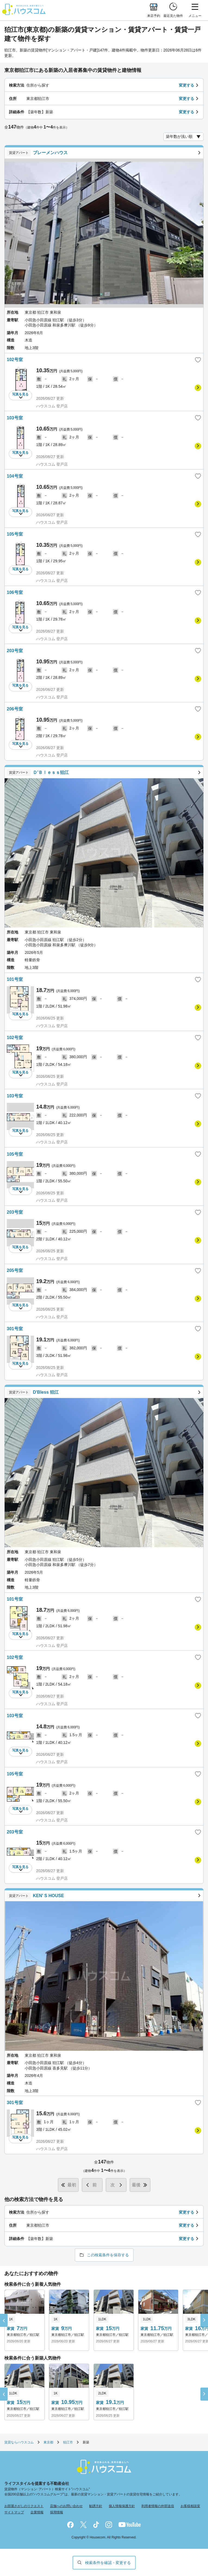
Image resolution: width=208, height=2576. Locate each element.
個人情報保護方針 (122, 2506)
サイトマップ (14, 2512)
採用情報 (56, 2512)
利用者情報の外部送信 (157, 2506)
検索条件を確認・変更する (108, 2562)
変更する (186, 85)
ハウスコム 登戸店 (52, 406)
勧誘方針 (95, 2506)
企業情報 (37, 2512)
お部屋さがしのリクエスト (24, 2506)
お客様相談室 (190, 2506)
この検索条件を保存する (108, 2255)
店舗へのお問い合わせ (66, 2506)
